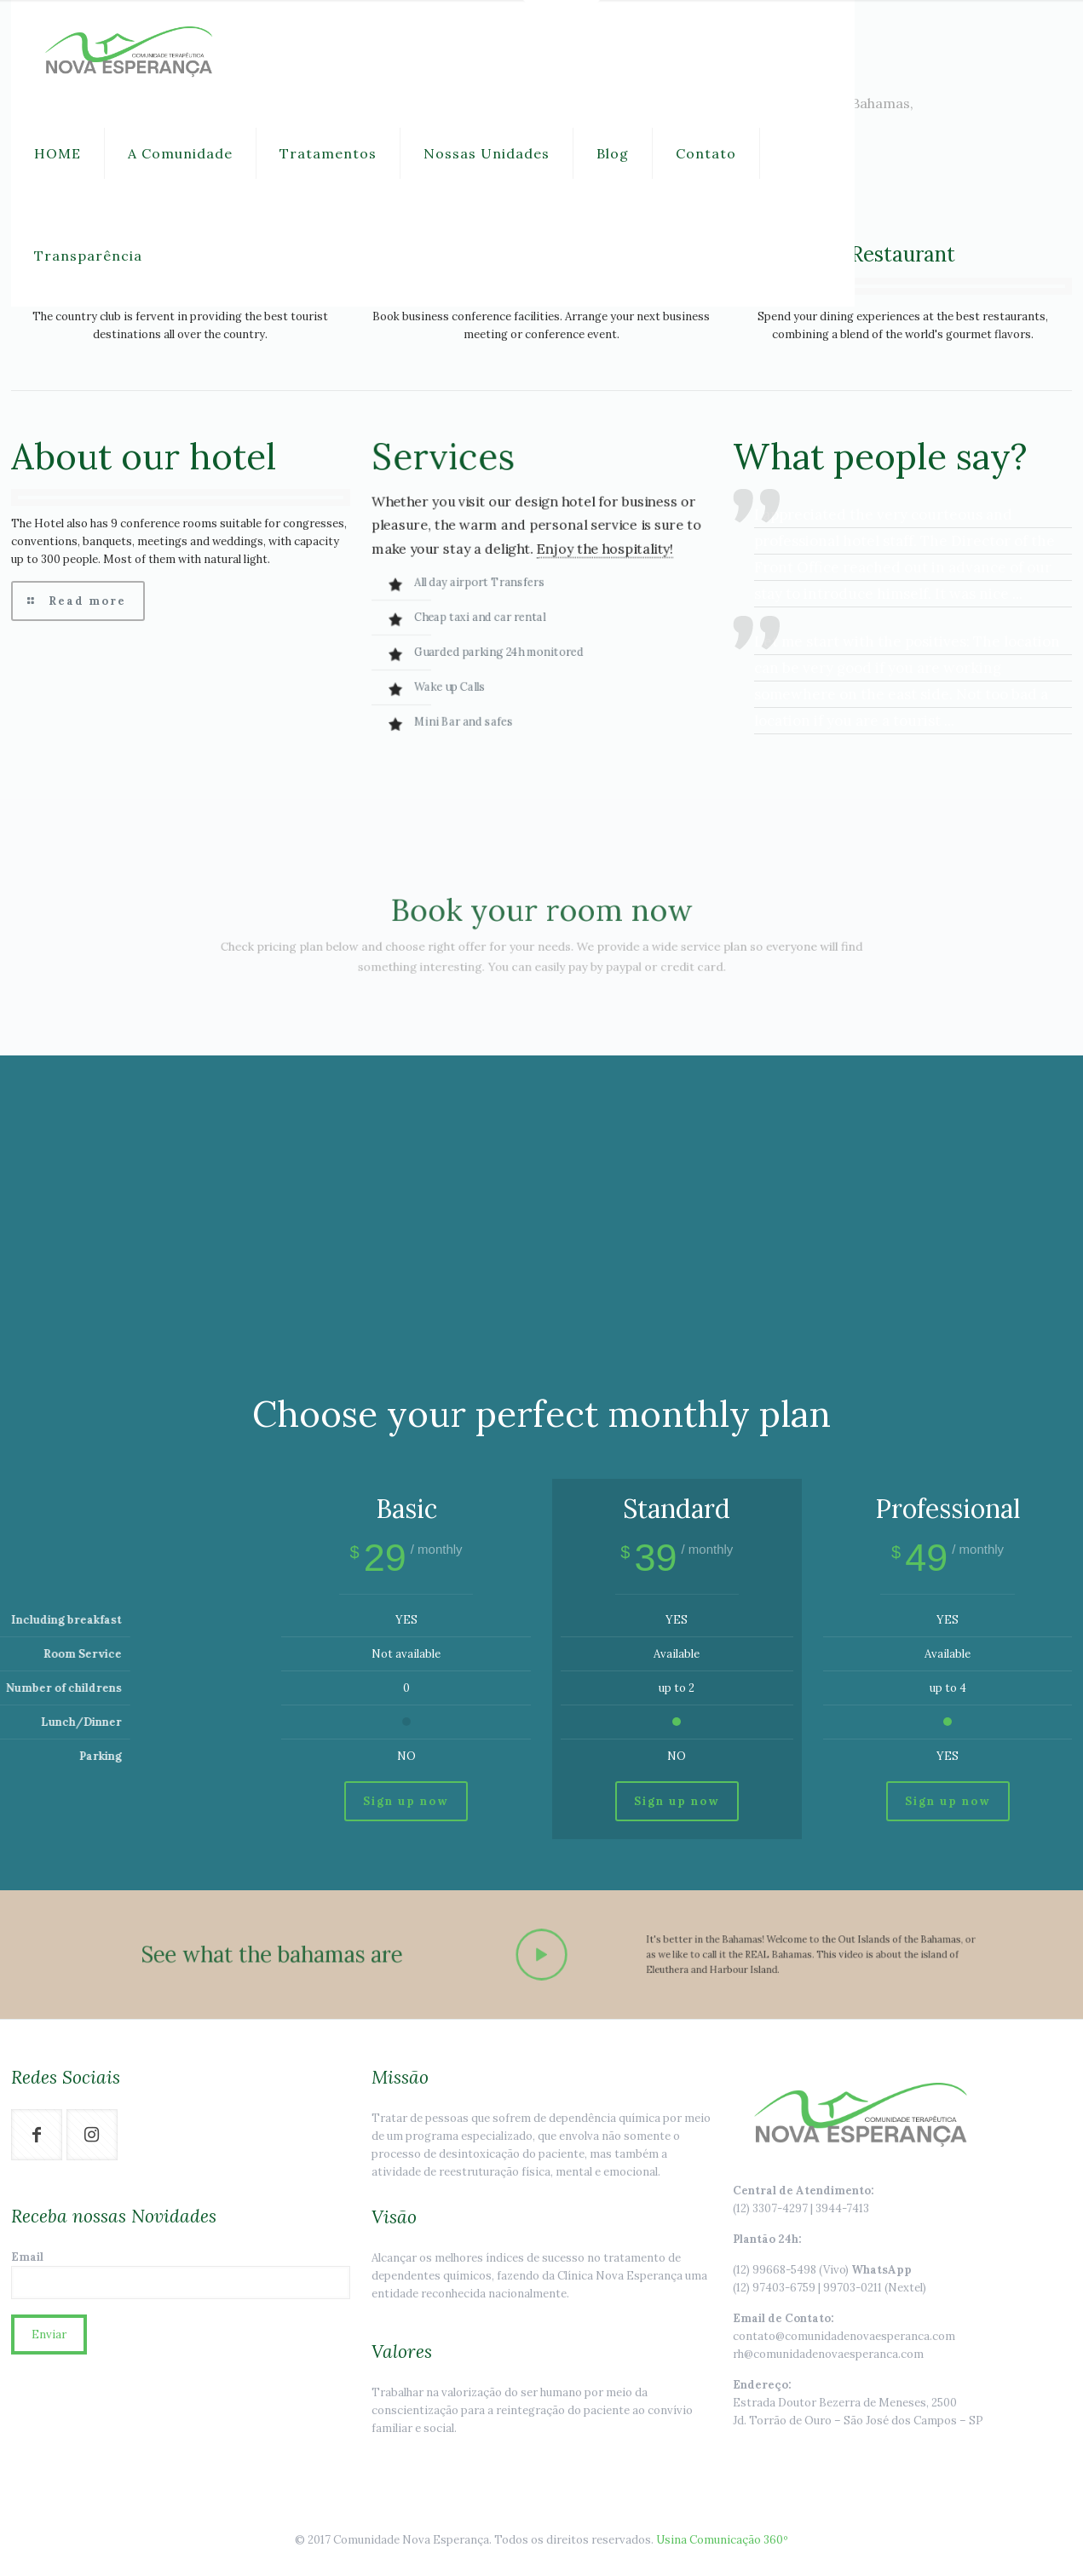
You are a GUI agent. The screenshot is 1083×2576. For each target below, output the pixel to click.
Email (180, 2274)
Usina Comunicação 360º (722, 2540)
